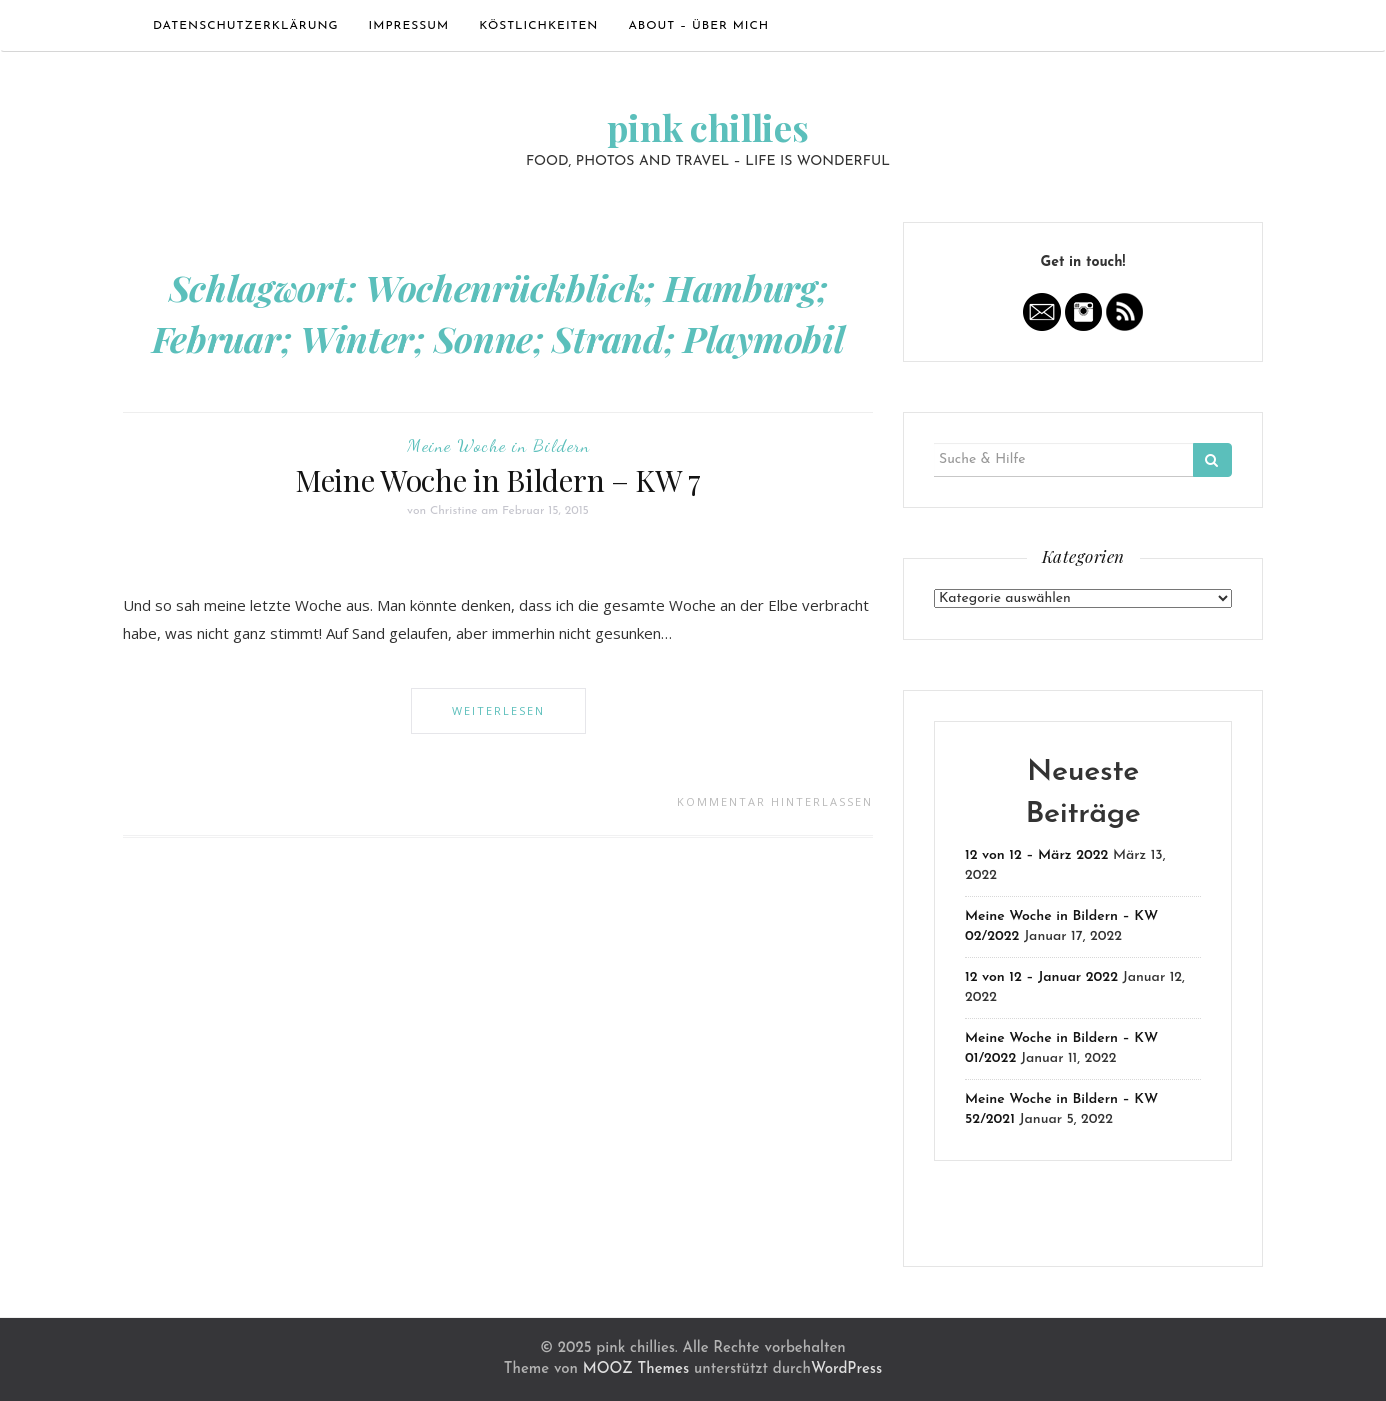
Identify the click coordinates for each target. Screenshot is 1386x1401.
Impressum (409, 26)
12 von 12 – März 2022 (1036, 855)
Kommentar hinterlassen (775, 801)
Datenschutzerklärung (246, 26)
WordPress (846, 1369)
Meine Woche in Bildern (498, 445)
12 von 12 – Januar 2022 (1041, 977)
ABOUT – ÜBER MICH (698, 26)
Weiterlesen (498, 710)
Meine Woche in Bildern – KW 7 (498, 480)
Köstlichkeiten (538, 26)
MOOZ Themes (636, 1369)
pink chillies (707, 127)
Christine (454, 511)
